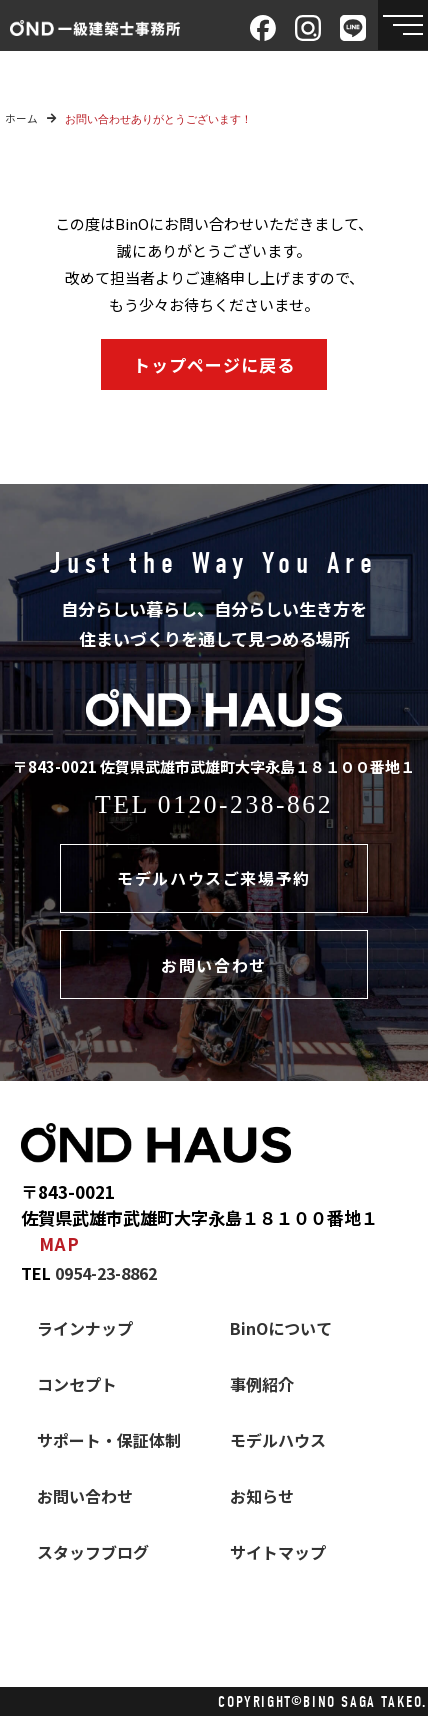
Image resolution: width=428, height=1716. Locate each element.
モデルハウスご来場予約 (214, 879)
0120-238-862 (245, 805)
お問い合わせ (214, 965)
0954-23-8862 (106, 1273)
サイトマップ (278, 1552)
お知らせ (262, 1496)
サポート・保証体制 (109, 1440)
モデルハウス (278, 1440)
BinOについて (281, 1328)
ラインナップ (85, 1328)
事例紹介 (262, 1384)
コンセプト (77, 1384)
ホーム (21, 118)
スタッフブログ (93, 1552)
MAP (60, 1243)
